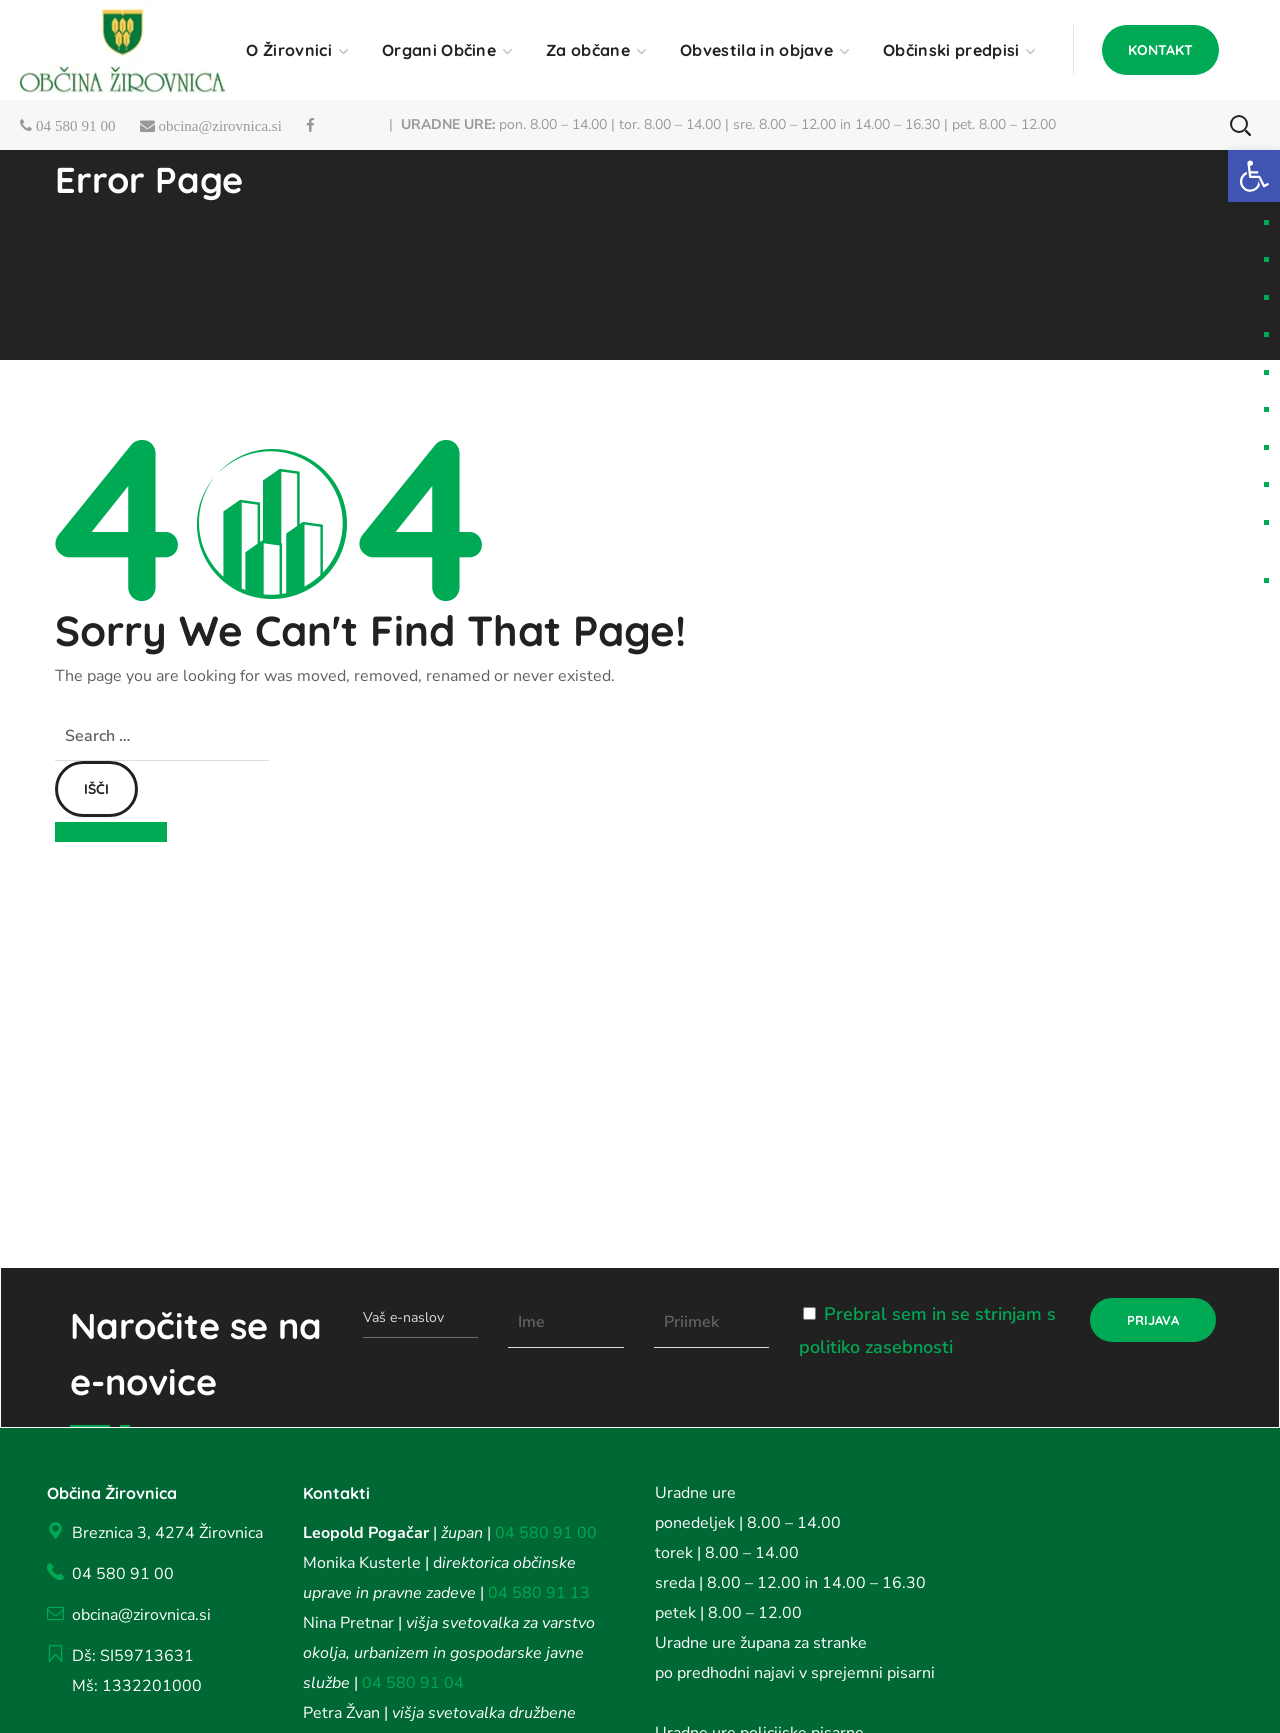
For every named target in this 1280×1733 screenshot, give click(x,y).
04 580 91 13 (539, 1593)
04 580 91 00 (546, 1533)
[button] (1160, 50)
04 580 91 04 (411, 1683)
